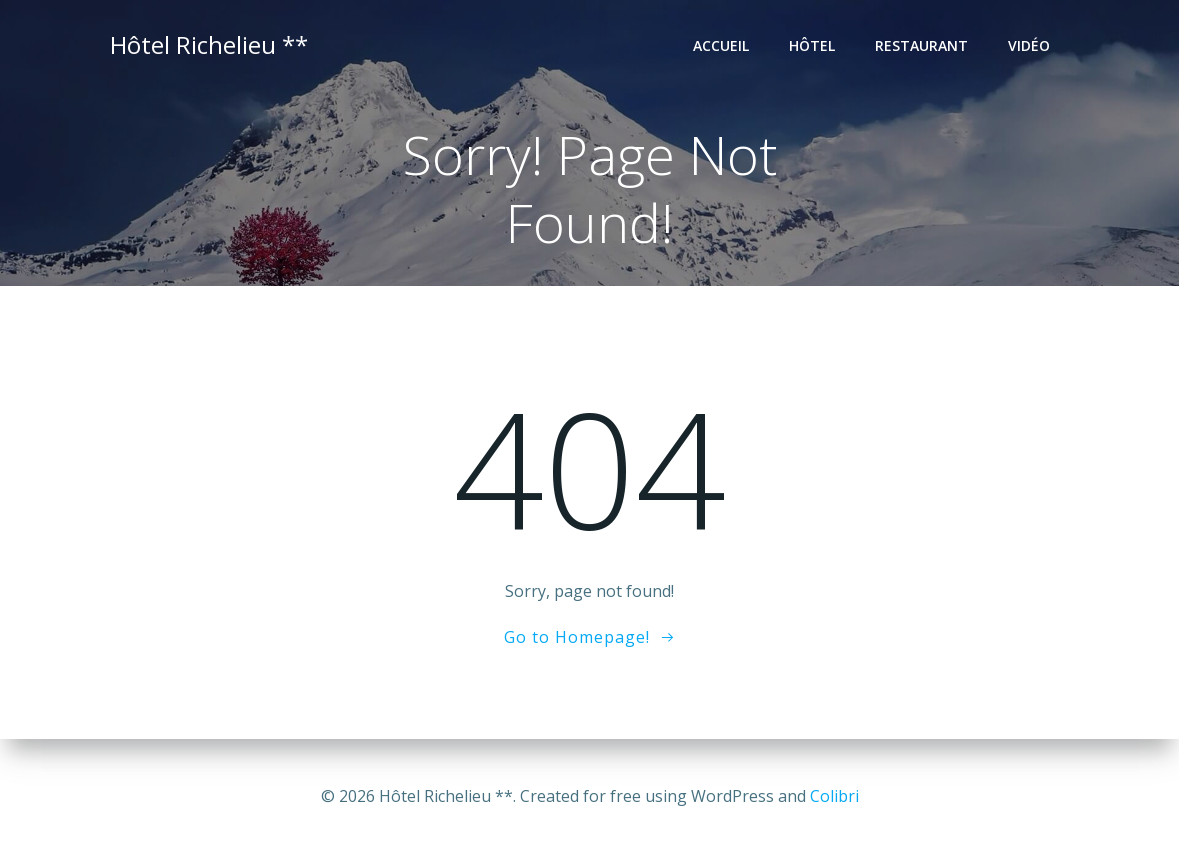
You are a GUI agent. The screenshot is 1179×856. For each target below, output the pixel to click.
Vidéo (1029, 45)
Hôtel (812, 45)
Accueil (721, 45)
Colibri (834, 796)
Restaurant (921, 45)
